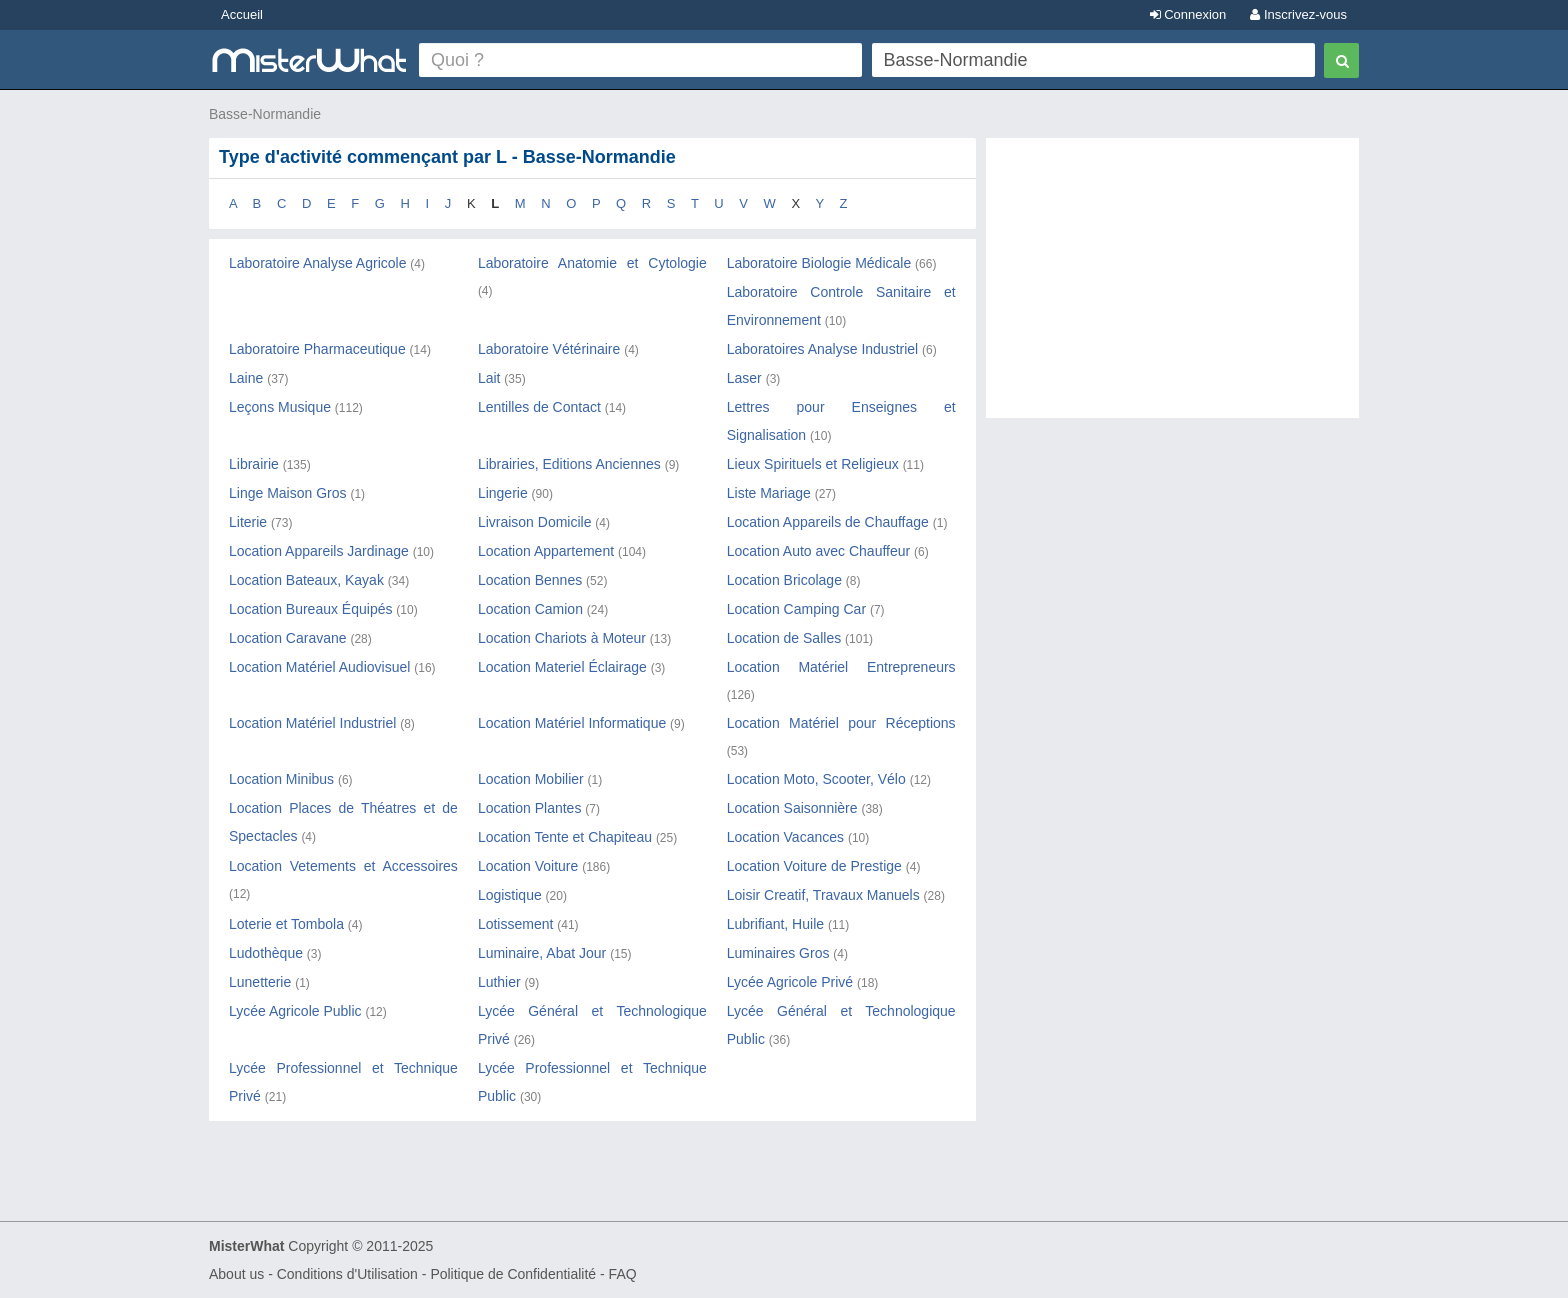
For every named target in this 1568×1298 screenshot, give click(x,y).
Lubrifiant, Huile (775, 924)
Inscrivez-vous (1298, 14)
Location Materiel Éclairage (562, 667)
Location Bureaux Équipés (310, 609)
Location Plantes (530, 808)
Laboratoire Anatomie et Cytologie (592, 263)
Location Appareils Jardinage (319, 551)
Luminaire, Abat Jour (542, 953)
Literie (248, 522)
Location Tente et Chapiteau (565, 837)
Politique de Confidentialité (513, 1274)
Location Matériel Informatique (572, 723)
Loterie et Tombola (286, 924)
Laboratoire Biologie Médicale (819, 263)
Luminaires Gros (778, 953)
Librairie (254, 464)
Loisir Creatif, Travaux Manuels (823, 895)
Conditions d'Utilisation (347, 1274)
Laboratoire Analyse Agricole (317, 263)
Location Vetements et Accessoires (343, 866)
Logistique (510, 895)
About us (236, 1274)
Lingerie (503, 493)
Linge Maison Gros (288, 493)
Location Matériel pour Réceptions (841, 723)
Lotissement (515, 924)
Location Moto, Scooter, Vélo (816, 779)
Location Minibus (281, 779)
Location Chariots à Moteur (562, 638)
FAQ (623, 1274)
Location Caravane (288, 638)
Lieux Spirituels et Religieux (813, 464)
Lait (489, 378)
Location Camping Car (796, 609)
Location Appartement (546, 551)
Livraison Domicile (535, 522)
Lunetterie (260, 982)
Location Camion (530, 609)
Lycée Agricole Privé (790, 982)
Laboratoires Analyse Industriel (822, 349)
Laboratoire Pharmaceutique (317, 349)
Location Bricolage (784, 580)
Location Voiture (528, 866)
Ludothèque (266, 953)
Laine (246, 378)
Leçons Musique (280, 407)
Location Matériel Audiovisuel (319, 667)
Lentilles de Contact (539, 407)
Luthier (499, 982)
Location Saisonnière (792, 808)
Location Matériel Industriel (312, 723)
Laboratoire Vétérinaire (549, 349)
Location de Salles (784, 638)
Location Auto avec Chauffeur (818, 551)
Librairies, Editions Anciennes (569, 464)
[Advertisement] (1172, 288)
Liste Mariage (769, 493)
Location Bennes (530, 580)
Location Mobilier (531, 779)
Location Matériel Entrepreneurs (841, 667)
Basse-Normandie (265, 114)
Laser (744, 378)
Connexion (1188, 14)
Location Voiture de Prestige (814, 866)
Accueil (242, 14)
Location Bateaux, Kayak (306, 580)
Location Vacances (785, 837)
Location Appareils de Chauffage (828, 522)
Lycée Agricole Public (295, 1011)
